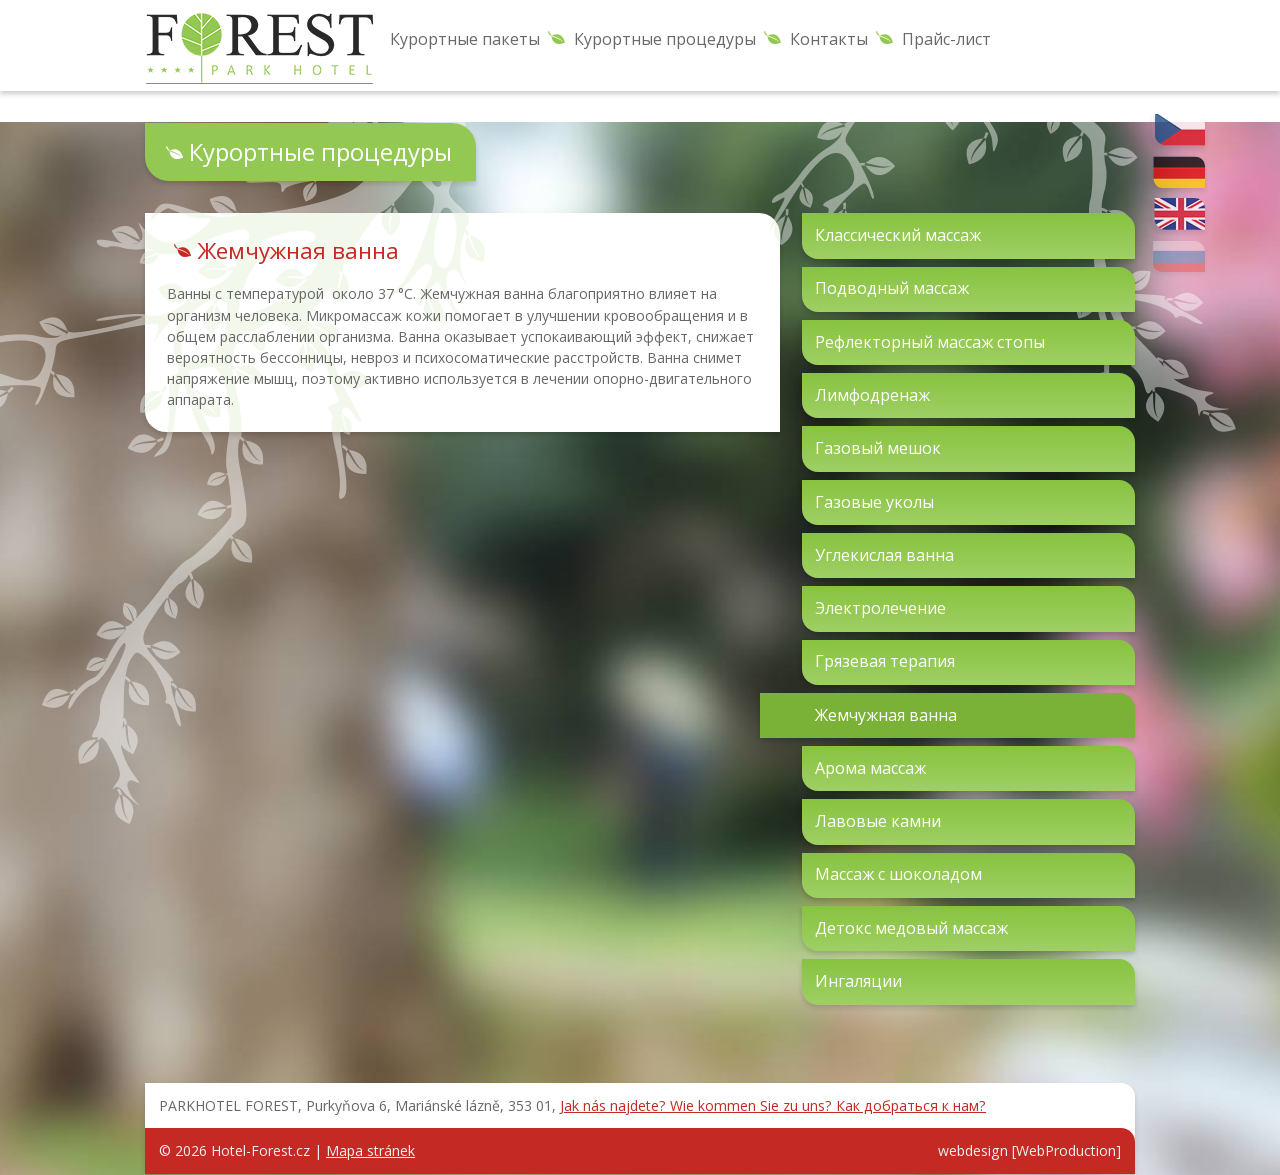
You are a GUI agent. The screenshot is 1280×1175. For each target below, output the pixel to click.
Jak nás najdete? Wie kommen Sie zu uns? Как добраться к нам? (773, 1105)
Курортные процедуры (665, 39)
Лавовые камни (878, 821)
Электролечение (880, 608)
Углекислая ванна (884, 555)
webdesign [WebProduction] (1029, 1150)
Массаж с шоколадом (898, 874)
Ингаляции (858, 981)
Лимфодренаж (872, 395)
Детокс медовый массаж (911, 928)
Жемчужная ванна (886, 715)
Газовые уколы (874, 502)
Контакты (829, 39)
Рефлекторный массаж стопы (930, 342)
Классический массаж (898, 235)
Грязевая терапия (885, 661)
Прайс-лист (946, 39)
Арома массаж (870, 768)
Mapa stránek (370, 1150)
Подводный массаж (892, 288)
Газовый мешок (878, 448)
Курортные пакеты (465, 39)
